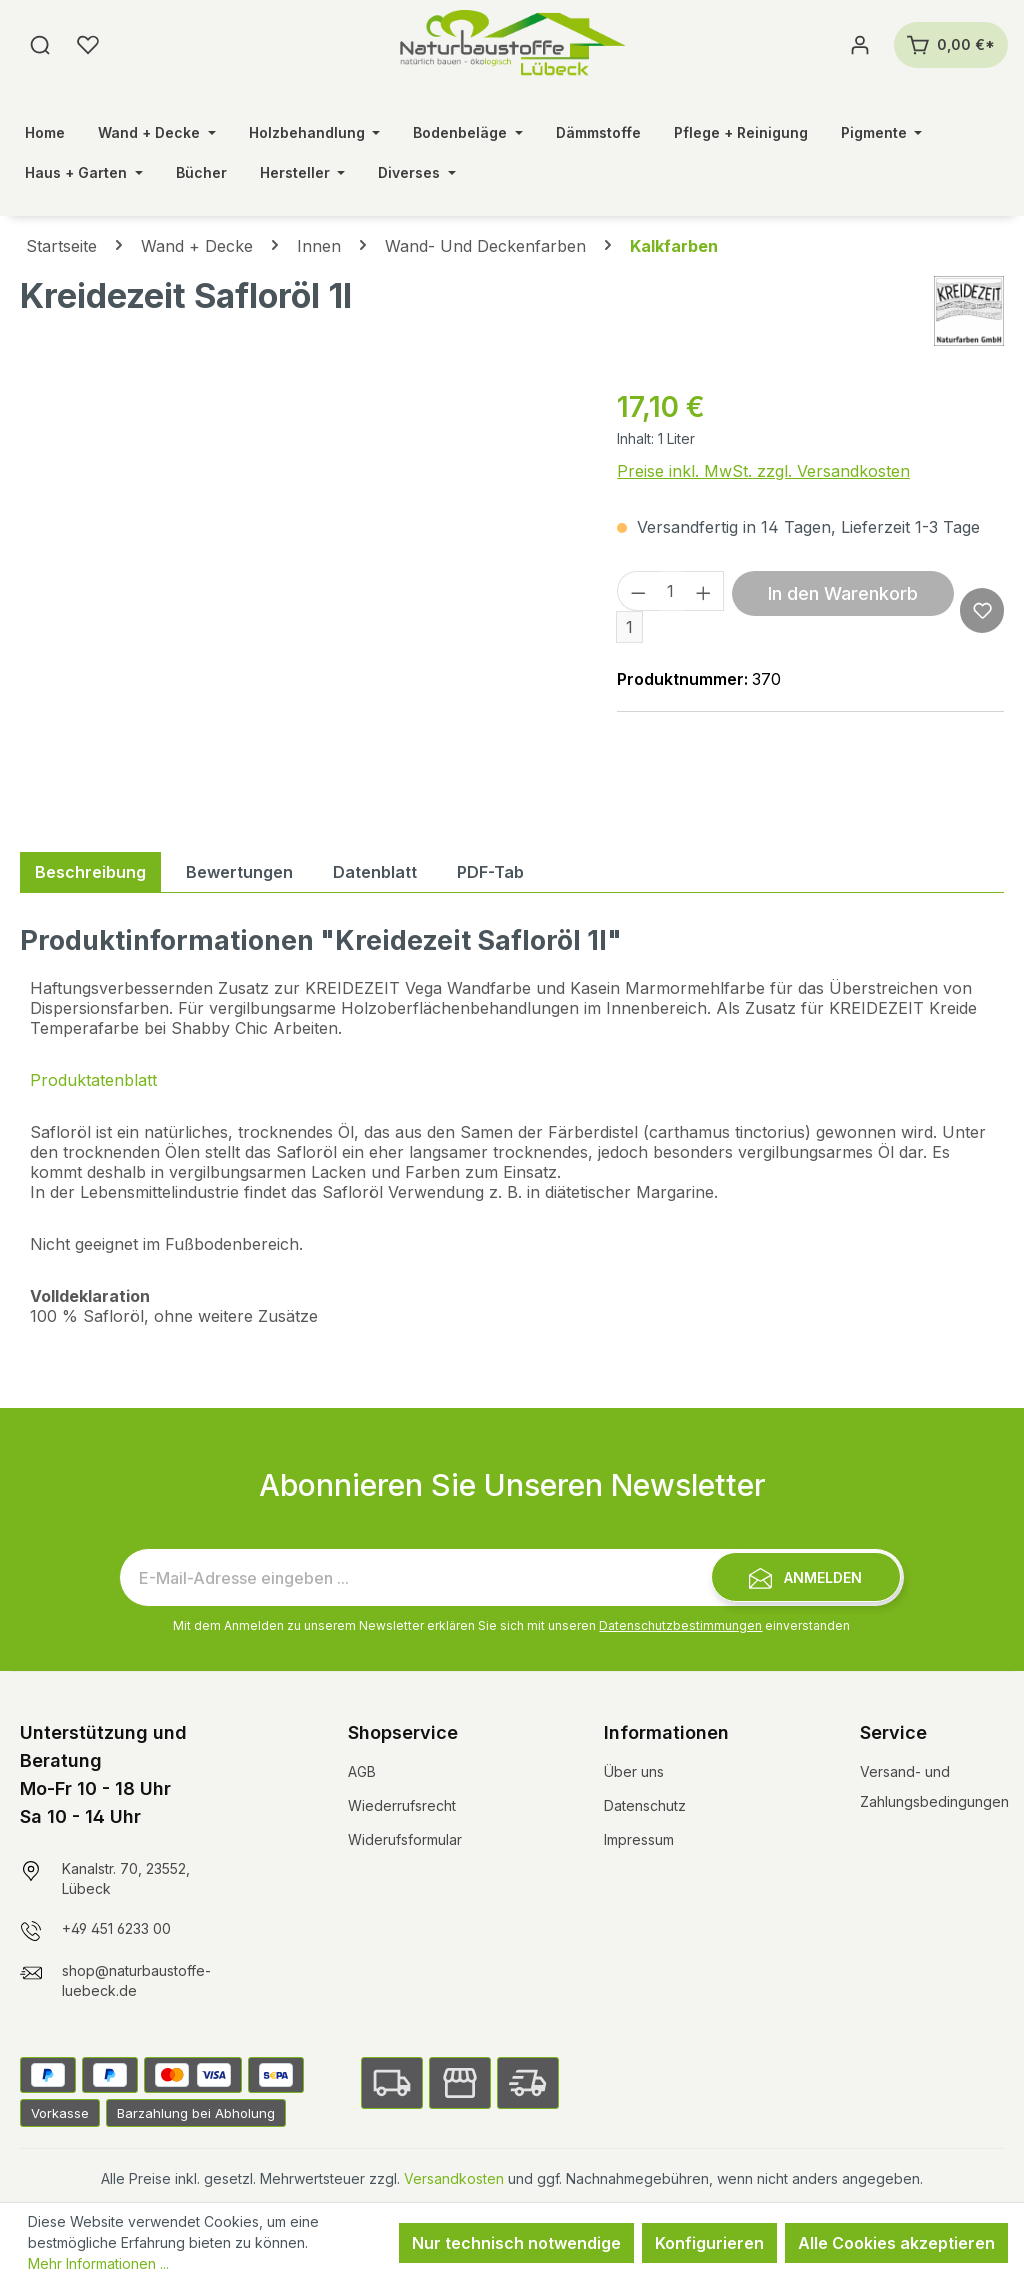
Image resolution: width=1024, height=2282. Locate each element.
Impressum (639, 1839)
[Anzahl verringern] (638, 591)
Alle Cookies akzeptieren (896, 2243)
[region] (298, 601)
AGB (362, 1771)
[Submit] (806, 1577)
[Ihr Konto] (860, 45)
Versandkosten (454, 2178)
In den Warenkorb (843, 593)
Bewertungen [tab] (239, 872)
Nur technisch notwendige (516, 2243)
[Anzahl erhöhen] (704, 591)
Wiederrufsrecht (402, 1805)
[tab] (90, 872)
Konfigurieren (709, 2243)
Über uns (634, 1771)
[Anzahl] (671, 591)
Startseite (61, 246)
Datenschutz (645, 1805)
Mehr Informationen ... (98, 2263)
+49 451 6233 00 (116, 1928)
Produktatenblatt (93, 1080)
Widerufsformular (405, 1839)
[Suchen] (40, 45)
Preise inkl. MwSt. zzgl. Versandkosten (763, 471)
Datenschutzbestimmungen (680, 1625)
